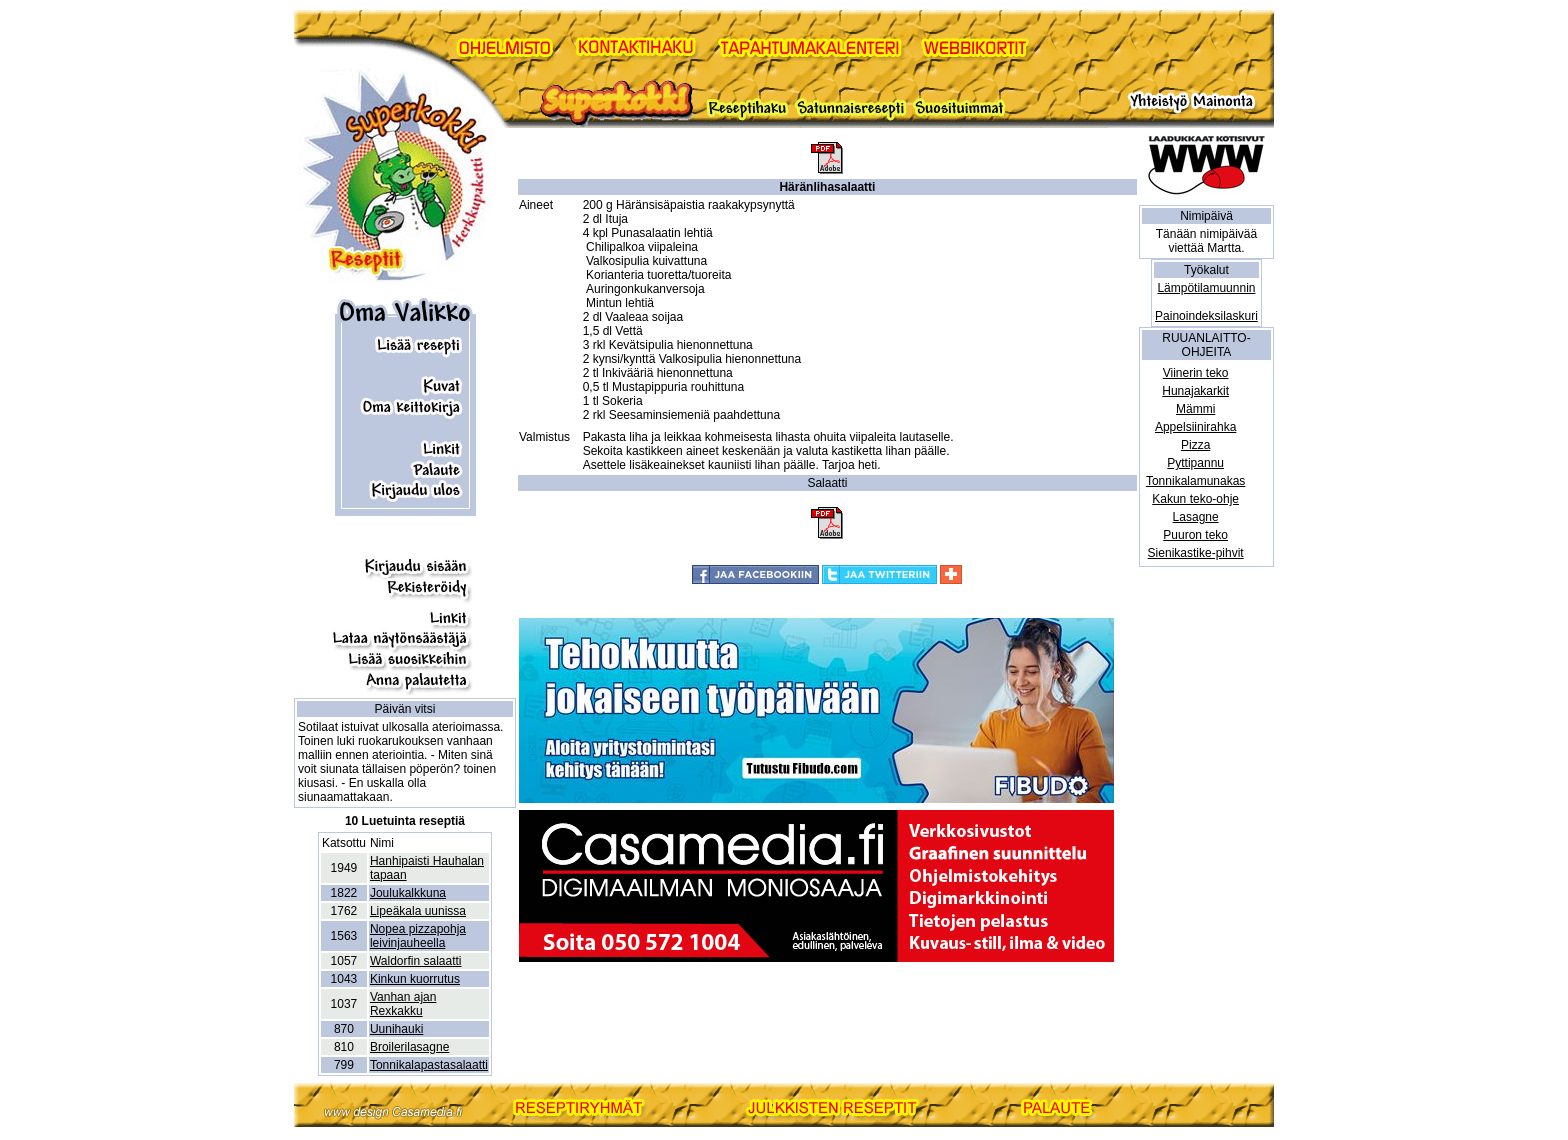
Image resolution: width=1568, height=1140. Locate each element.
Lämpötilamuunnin (1206, 288)
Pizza (1195, 445)
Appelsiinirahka (1195, 427)
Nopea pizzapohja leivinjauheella (418, 936)
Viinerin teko (1196, 373)
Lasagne (1196, 517)
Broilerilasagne (409, 1047)
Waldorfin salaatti (416, 961)
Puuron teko (1195, 535)
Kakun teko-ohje (1195, 499)
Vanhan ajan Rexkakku (403, 1004)
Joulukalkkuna (408, 893)
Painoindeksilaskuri (1206, 316)
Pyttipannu (1195, 463)
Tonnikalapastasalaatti (429, 1065)
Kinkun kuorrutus (415, 979)
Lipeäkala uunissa (418, 911)
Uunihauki (396, 1029)
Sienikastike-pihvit (1196, 553)
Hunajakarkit (1195, 391)
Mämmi (1195, 409)
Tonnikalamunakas (1195, 481)
